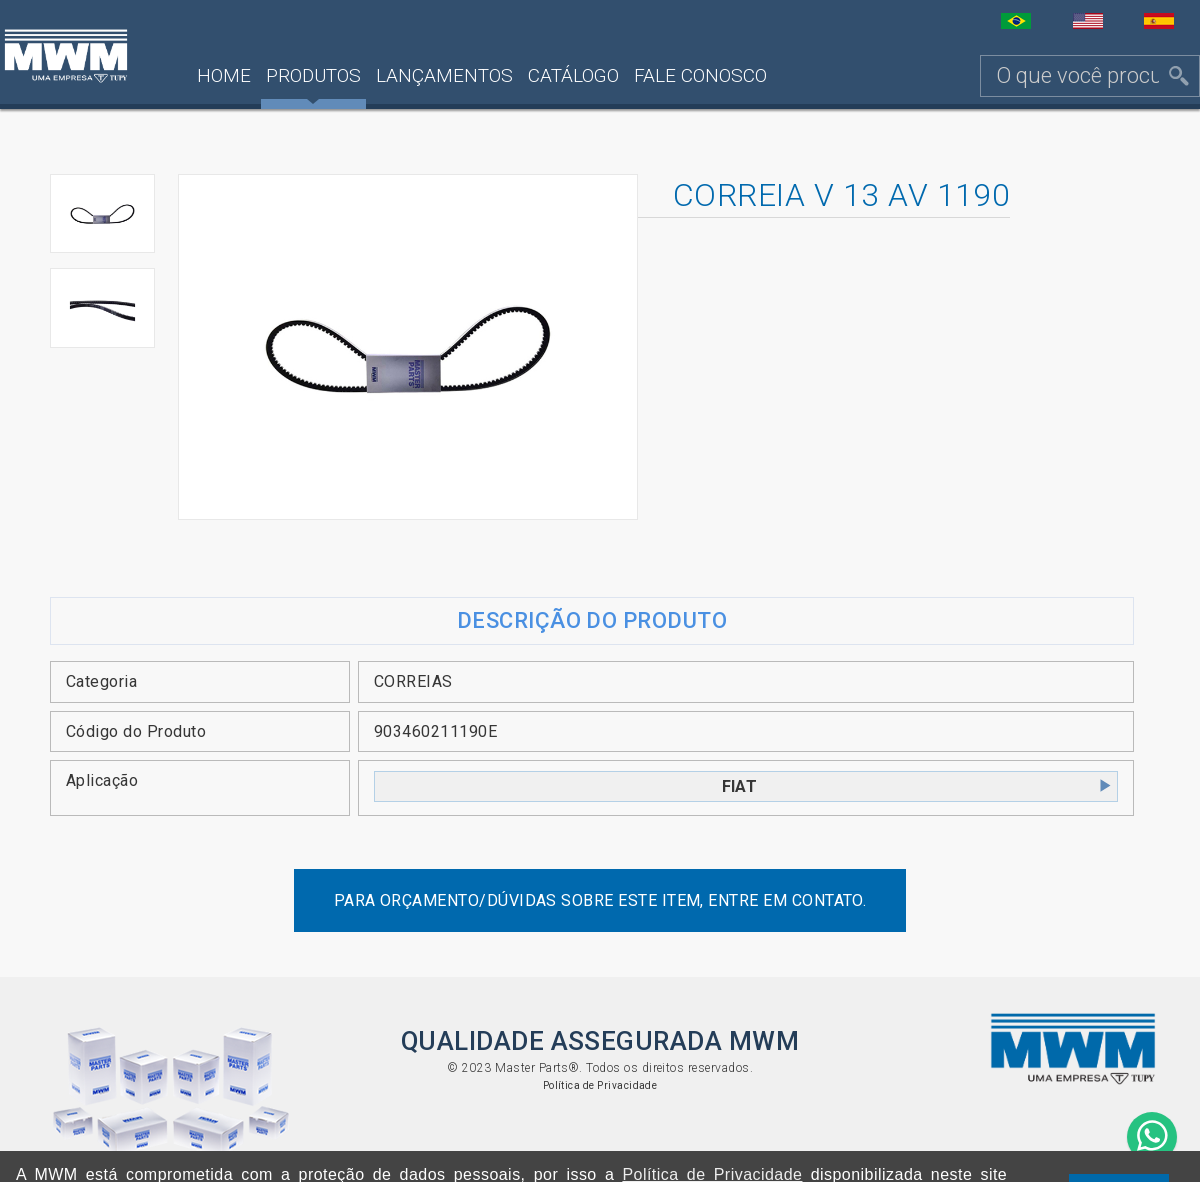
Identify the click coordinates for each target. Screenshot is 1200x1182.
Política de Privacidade (600, 1085)
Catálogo (573, 75)
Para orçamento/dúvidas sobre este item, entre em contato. (600, 900)
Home (224, 75)
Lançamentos (444, 75)
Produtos (313, 75)
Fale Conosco (700, 75)
